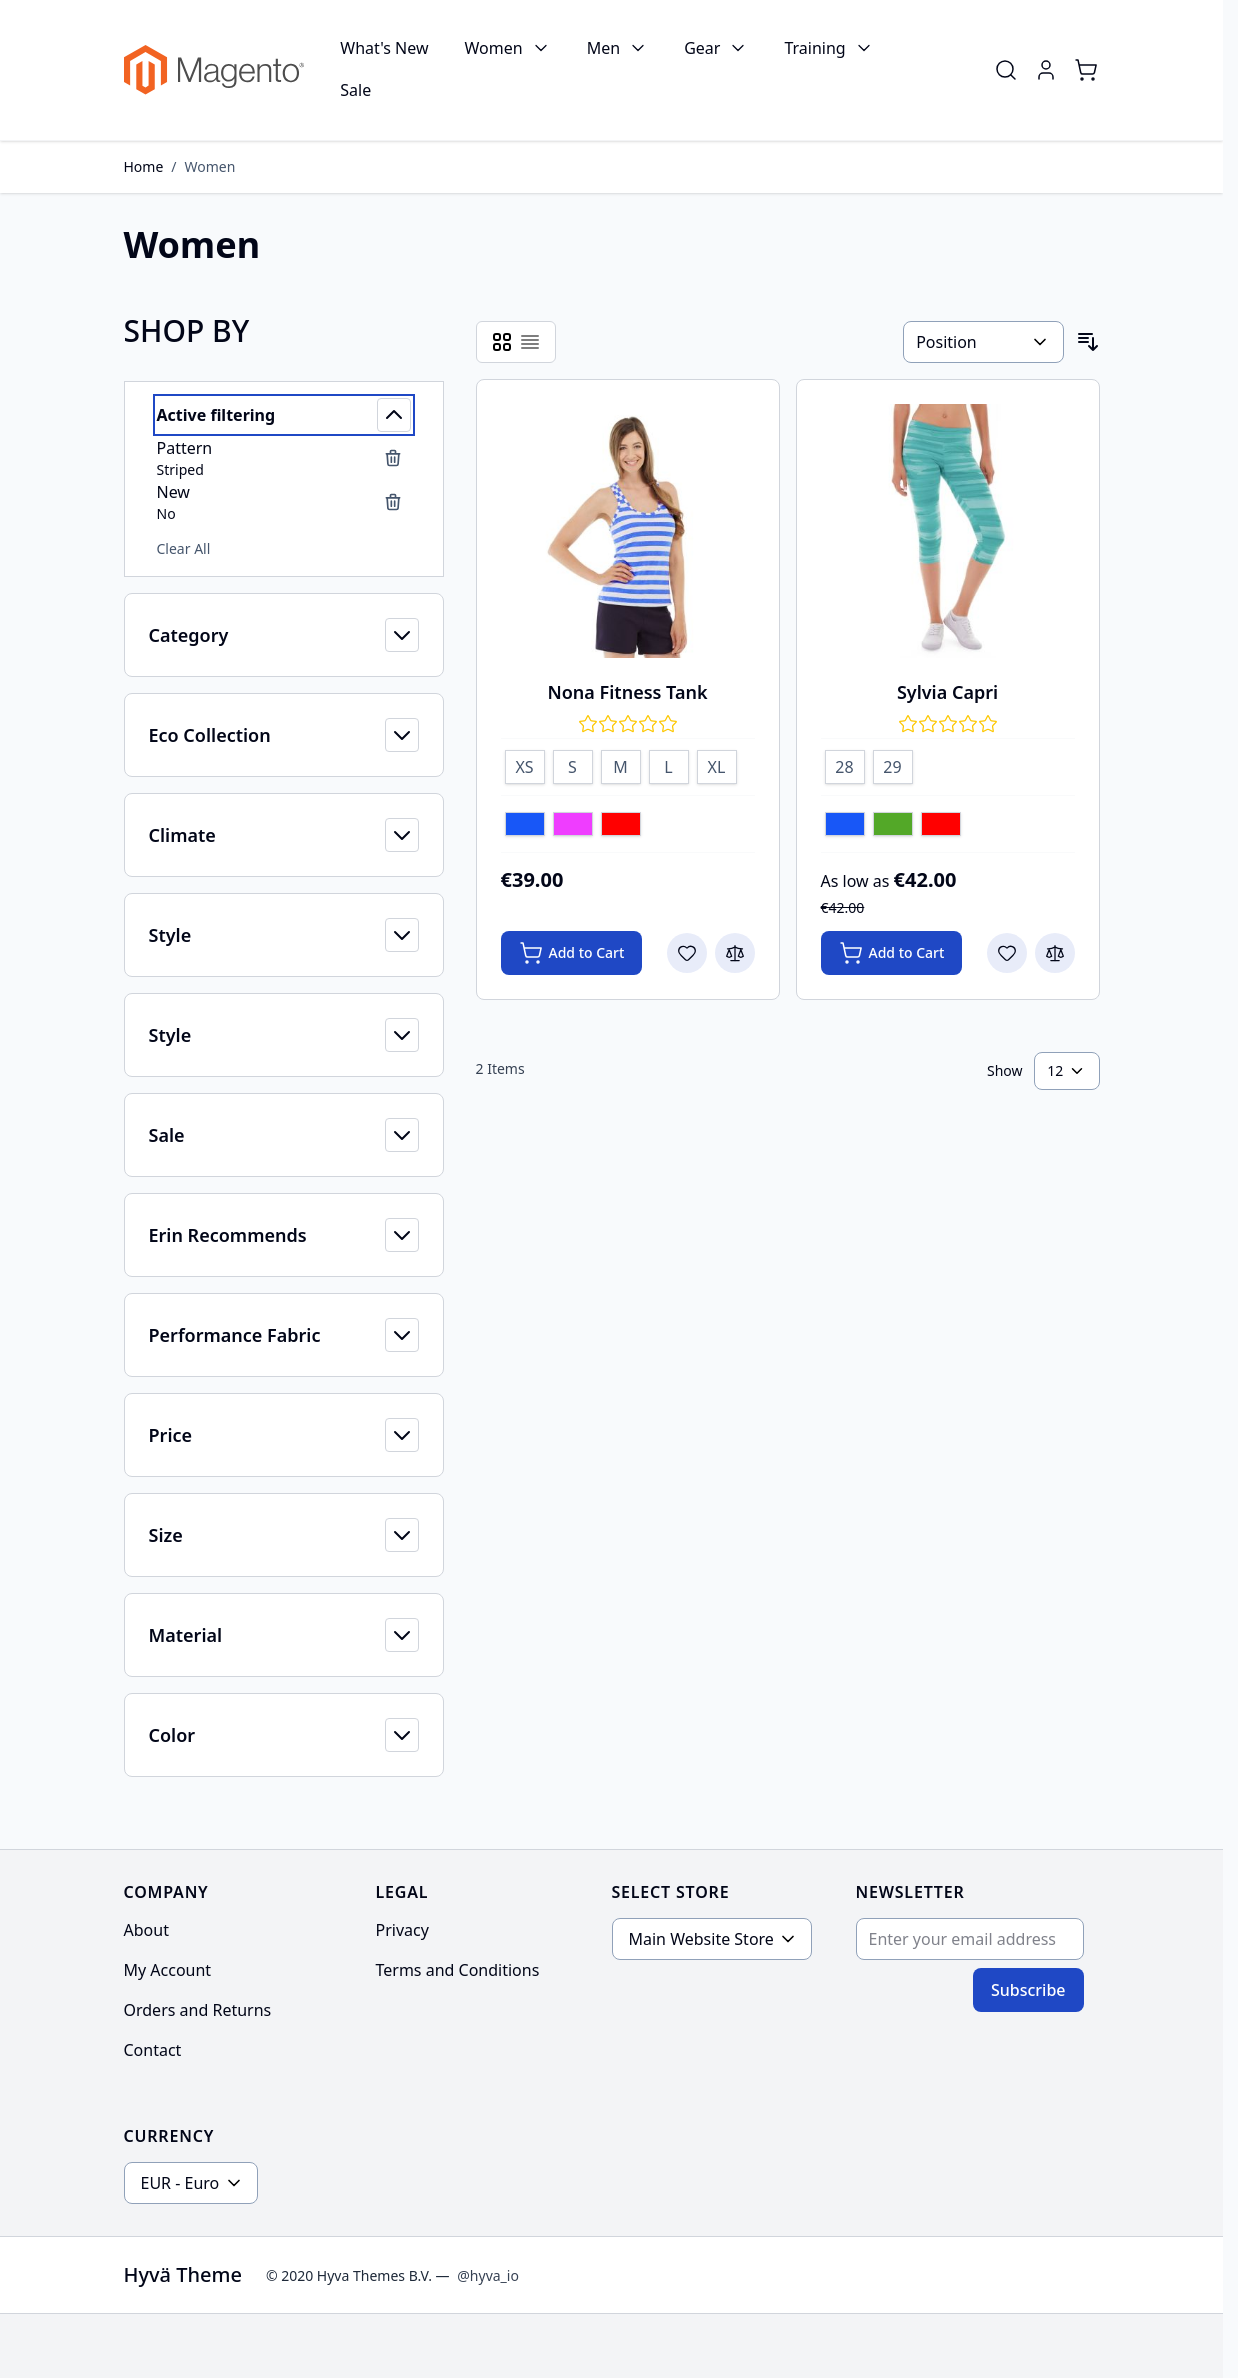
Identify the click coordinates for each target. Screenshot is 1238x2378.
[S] (573, 764)
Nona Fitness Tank (627, 692)
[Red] (621, 826)
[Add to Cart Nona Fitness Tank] (572, 953)
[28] (845, 764)
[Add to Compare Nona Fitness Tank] (735, 953)
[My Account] (1046, 70)
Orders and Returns (198, 2010)
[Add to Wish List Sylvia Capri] (1007, 953)
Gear (702, 48)
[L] (669, 764)
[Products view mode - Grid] (502, 342)
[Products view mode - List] (530, 342)
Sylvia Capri (947, 692)
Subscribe (1028, 1990)
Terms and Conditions (458, 1970)
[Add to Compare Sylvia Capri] (1055, 953)
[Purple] (573, 826)
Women (494, 48)
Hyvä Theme (183, 2274)
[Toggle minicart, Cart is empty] (1086, 70)
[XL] (717, 764)
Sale (355, 90)
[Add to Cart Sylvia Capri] (892, 953)
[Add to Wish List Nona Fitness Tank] (687, 953)
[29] (893, 764)
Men (603, 48)
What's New (384, 48)
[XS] (525, 764)
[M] (621, 764)
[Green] (893, 826)
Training (814, 48)
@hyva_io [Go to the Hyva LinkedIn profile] (488, 2275)
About (146, 1930)
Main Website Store (701, 1939)
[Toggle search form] (1006, 70)
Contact (153, 2050)
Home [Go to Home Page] (144, 166)
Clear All (184, 548)
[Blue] (525, 826)
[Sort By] (983, 342)
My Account (168, 1970)
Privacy (402, 1930)
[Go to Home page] (214, 70)
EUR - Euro (180, 2183)
